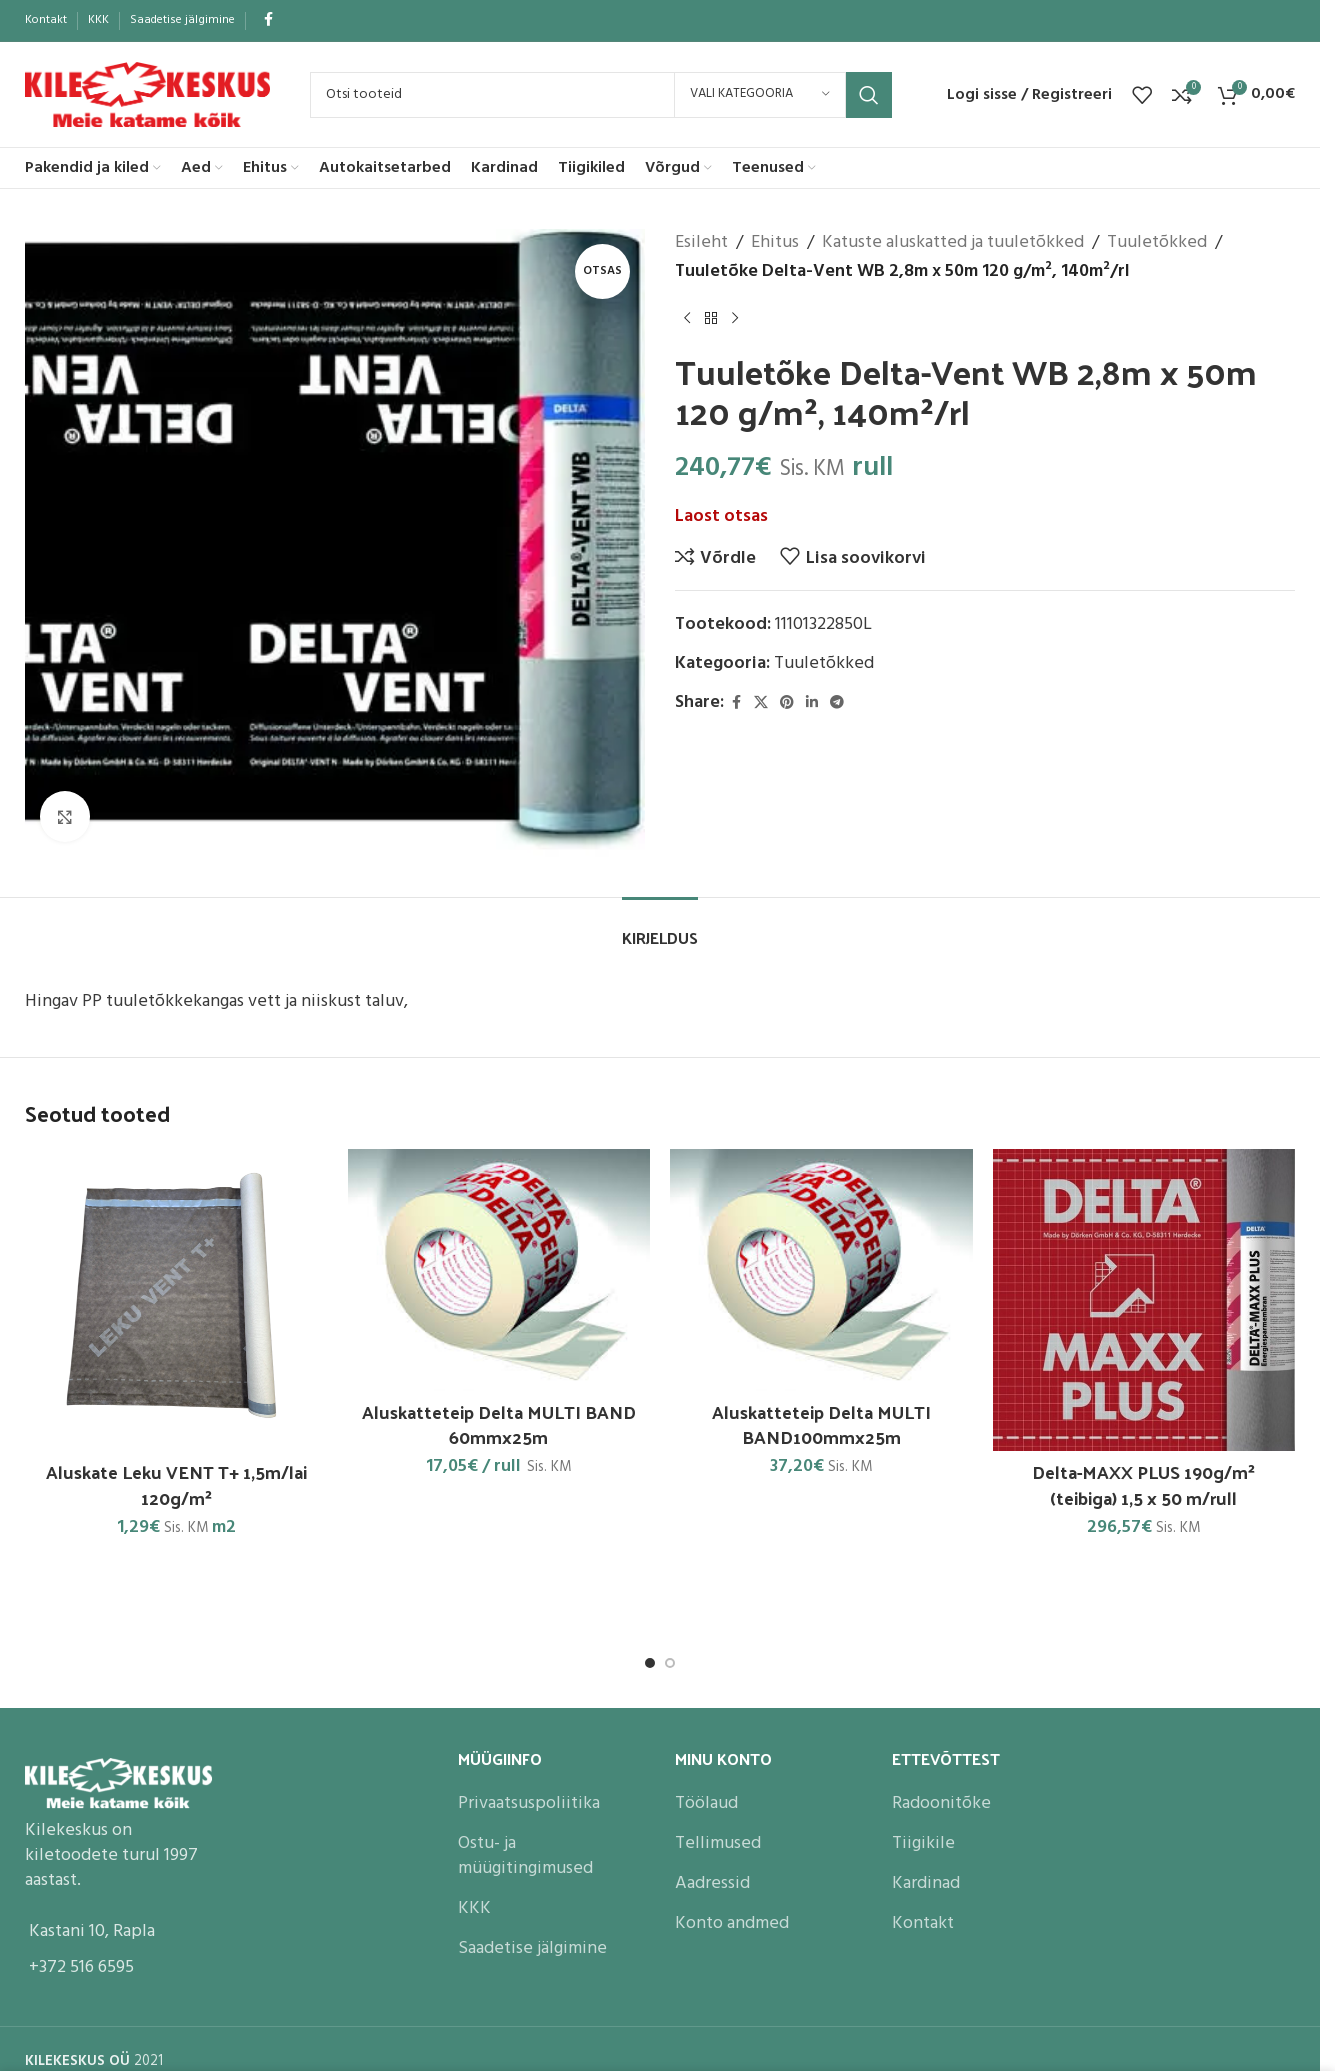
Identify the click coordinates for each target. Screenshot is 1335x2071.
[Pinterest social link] (787, 703)
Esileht (701, 243)
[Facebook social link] (268, 20)
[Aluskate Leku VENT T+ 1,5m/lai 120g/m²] (176, 1300)
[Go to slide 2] (670, 1663)
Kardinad (926, 1883)
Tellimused (718, 1843)
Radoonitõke (941, 1803)
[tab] (660, 927)
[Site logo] (147, 94)
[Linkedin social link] (812, 703)
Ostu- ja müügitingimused (525, 1856)
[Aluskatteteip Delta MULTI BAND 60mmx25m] (499, 1270)
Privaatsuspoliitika (529, 1803)
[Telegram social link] (837, 703)
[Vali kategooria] (760, 95)
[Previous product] (687, 319)
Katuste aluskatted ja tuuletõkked (953, 243)
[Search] (601, 95)
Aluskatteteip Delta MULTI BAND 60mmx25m (499, 1424)
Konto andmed (732, 1923)
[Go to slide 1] (650, 1663)
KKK (474, 1908)
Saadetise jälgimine (532, 1948)
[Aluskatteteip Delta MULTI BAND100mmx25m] (821, 1270)
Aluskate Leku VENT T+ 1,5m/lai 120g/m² (176, 1484)
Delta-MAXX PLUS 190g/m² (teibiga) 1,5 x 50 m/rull (1143, 1484)
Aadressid (712, 1883)
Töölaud (706, 1803)
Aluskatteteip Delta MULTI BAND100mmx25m (821, 1424)
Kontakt (923, 1923)
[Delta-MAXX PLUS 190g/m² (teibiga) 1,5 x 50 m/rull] (1144, 1300)
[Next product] (735, 319)
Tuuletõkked (1157, 243)
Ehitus (775, 243)
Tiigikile (923, 1843)
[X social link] (761, 703)
